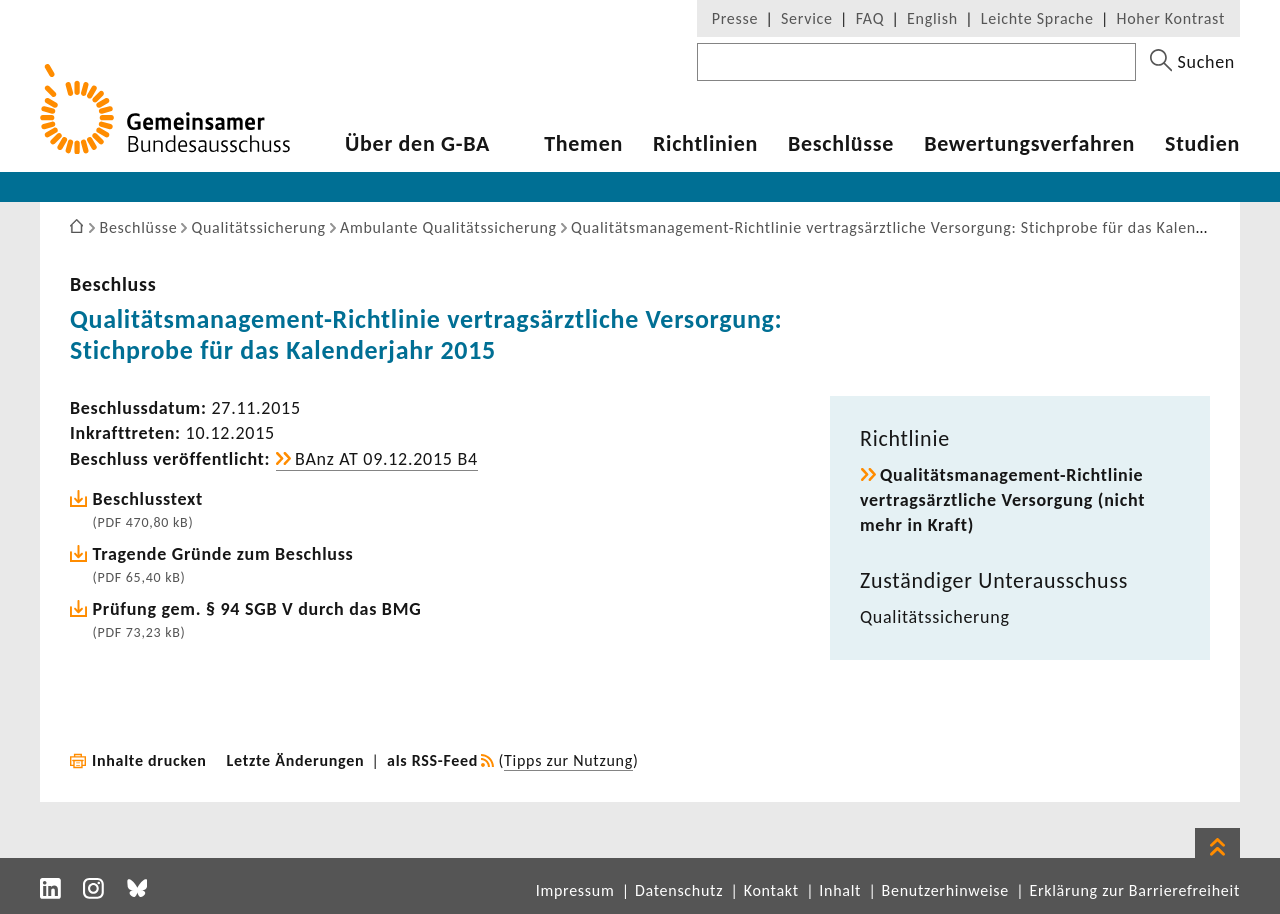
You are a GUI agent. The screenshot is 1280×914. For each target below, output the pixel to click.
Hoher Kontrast (1171, 18)
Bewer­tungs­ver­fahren (1029, 144)
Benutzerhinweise (945, 890)
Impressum (575, 890)
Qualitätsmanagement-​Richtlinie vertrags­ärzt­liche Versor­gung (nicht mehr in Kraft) (1002, 500)
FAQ (870, 18)
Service (807, 18)
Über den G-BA (417, 144)
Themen (583, 144)
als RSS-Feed (432, 760)
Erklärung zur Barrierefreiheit (1134, 890)
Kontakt (771, 890)
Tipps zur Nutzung (568, 760)
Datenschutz (679, 890)
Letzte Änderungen (296, 760)
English (932, 18)
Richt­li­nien (705, 144)
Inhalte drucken (149, 760)
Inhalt (840, 890)
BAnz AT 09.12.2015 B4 (386, 459)
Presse (735, 18)
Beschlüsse (841, 144)
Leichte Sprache (1037, 18)
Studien (1202, 144)
